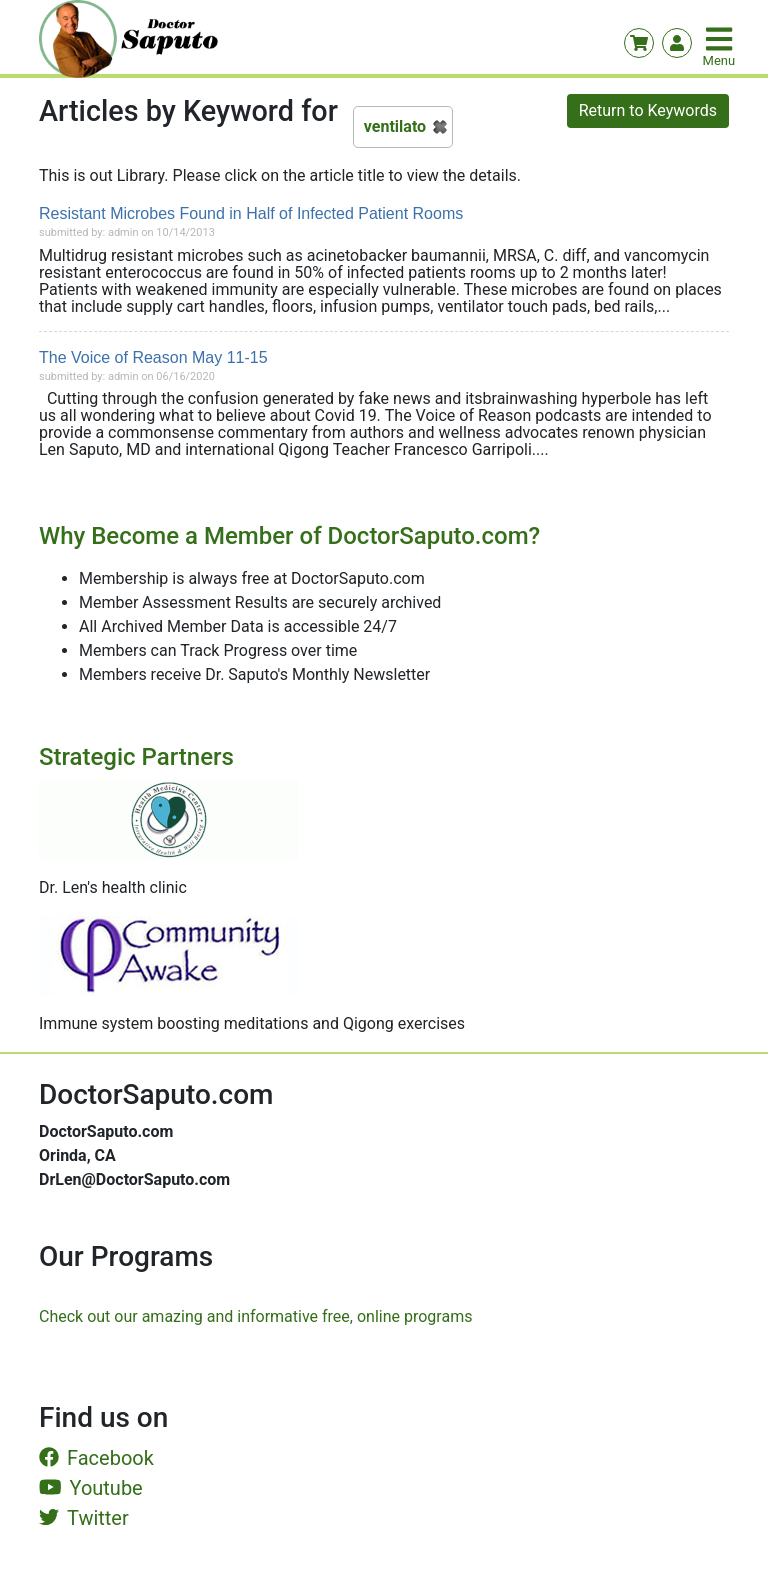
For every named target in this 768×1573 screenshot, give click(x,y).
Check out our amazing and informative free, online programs (255, 1316)
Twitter (84, 1518)
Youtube (91, 1488)
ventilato (395, 126)
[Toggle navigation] (721, 39)
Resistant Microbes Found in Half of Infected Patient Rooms (251, 213)
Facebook (96, 1458)
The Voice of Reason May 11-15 (153, 357)
